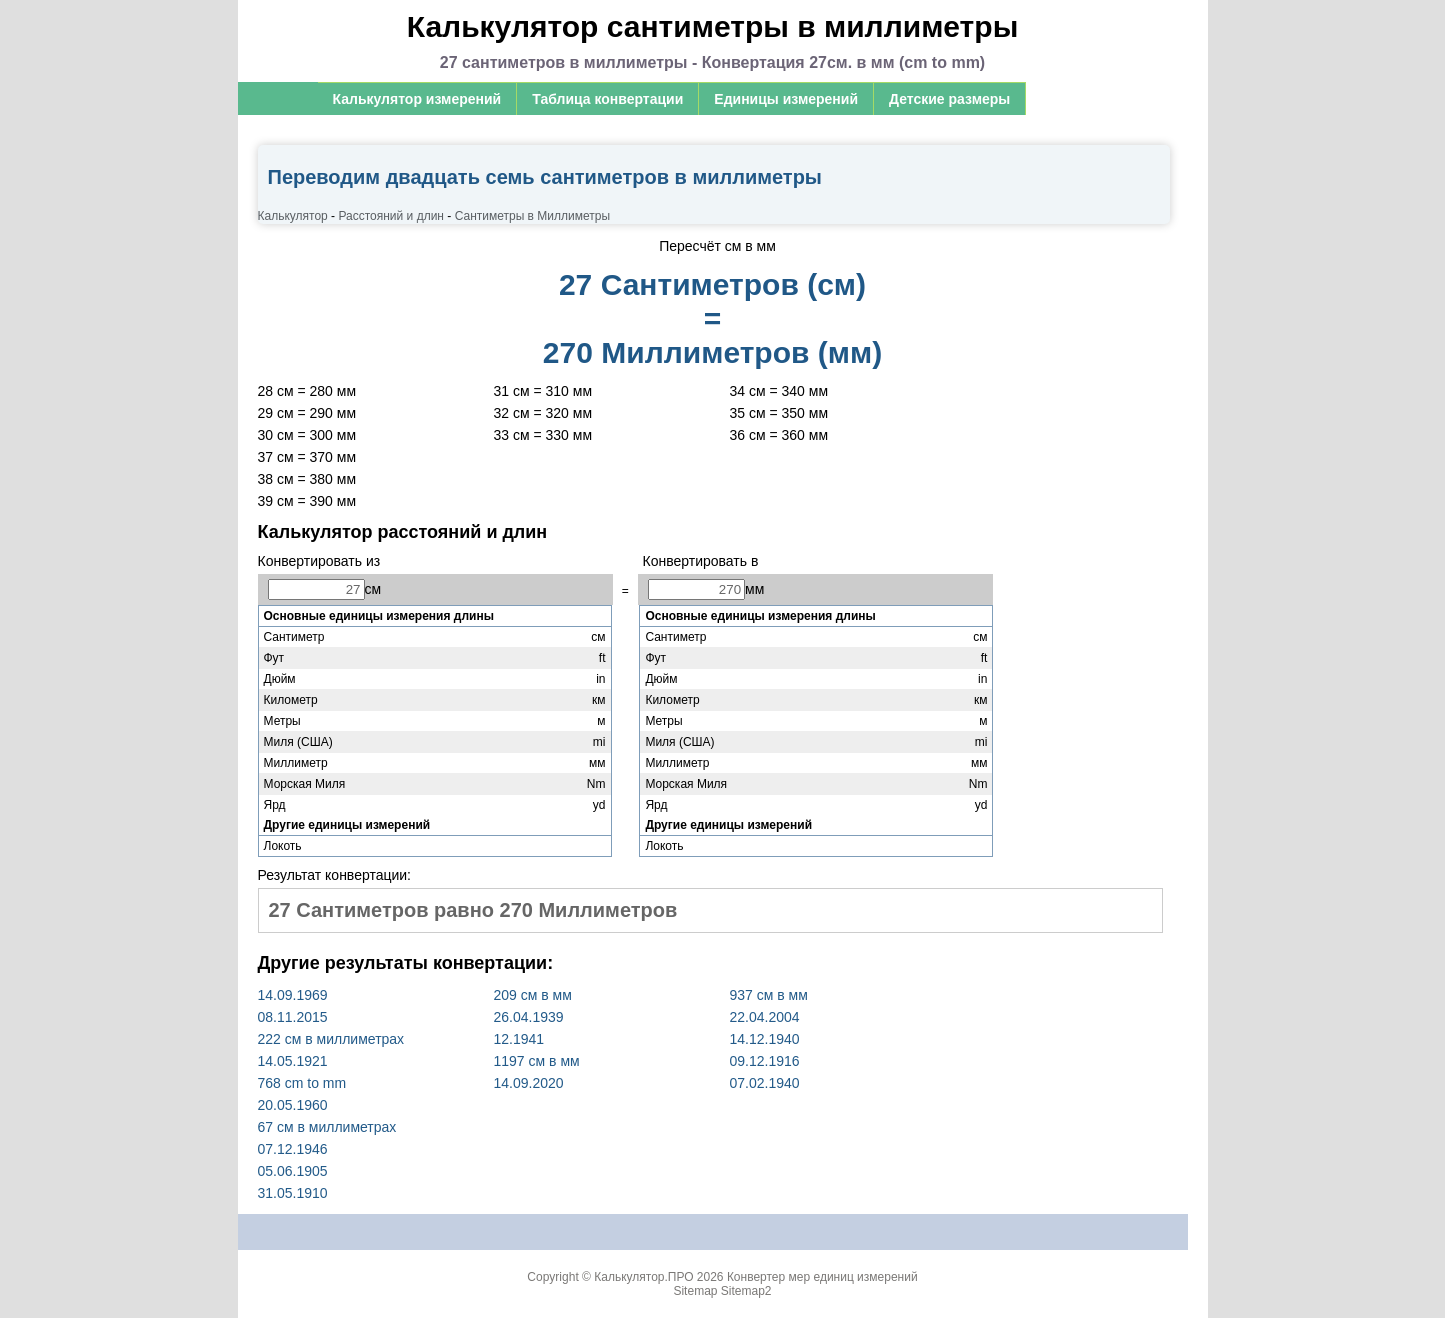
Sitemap (695, 1291)
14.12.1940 (765, 1039)
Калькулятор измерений (417, 99)
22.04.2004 (765, 1017)
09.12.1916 (765, 1061)
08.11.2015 (293, 1017)
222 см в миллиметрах (331, 1039)
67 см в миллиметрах (327, 1127)
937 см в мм (769, 995)
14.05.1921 (293, 1061)
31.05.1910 (293, 1193)
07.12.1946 (293, 1149)
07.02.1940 (765, 1083)
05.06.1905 (293, 1171)
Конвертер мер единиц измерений (822, 1277)
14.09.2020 (529, 1083)
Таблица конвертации (607, 99)
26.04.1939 (529, 1017)
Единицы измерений (786, 99)
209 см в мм (533, 995)
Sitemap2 (746, 1291)
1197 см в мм (537, 1061)
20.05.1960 (293, 1105)
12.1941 (519, 1039)
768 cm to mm (302, 1083)
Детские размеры (949, 99)
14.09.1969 (293, 995)
